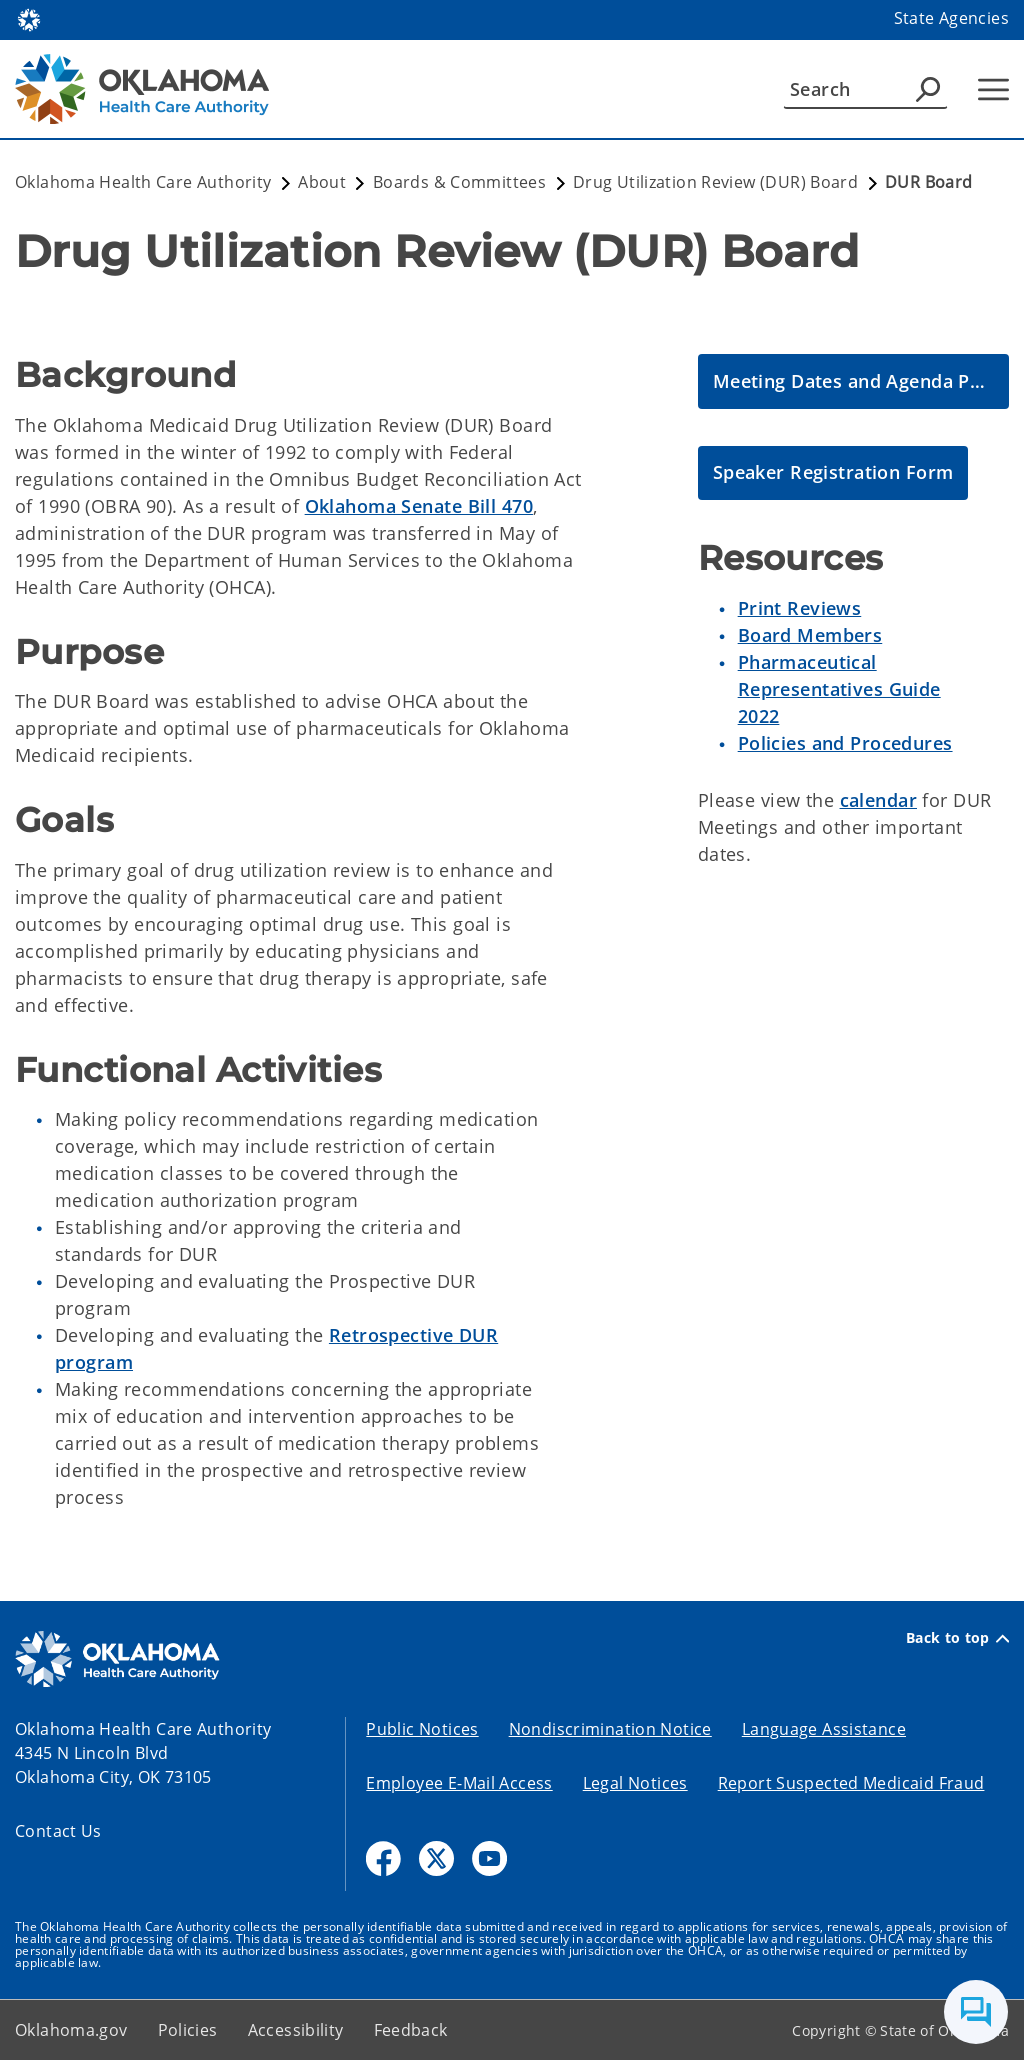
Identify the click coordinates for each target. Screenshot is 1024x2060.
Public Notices (422, 1729)
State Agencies (951, 18)
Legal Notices (635, 1783)
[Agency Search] (928, 89)
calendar (878, 800)
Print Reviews (800, 608)
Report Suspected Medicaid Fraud (851, 1783)
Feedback (411, 2030)
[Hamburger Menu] (993, 89)
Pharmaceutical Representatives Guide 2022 (839, 689)
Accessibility (296, 2030)
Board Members (810, 635)
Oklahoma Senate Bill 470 (419, 506)
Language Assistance (824, 1729)
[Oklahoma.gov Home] (29, 18)
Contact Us (58, 1831)
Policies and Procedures (845, 743)
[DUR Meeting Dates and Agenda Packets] (853, 381)
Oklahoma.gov (71, 2030)
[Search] (865, 89)
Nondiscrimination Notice (610, 1729)
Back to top (957, 1638)
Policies (188, 2030)
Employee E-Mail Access (459, 1783)
